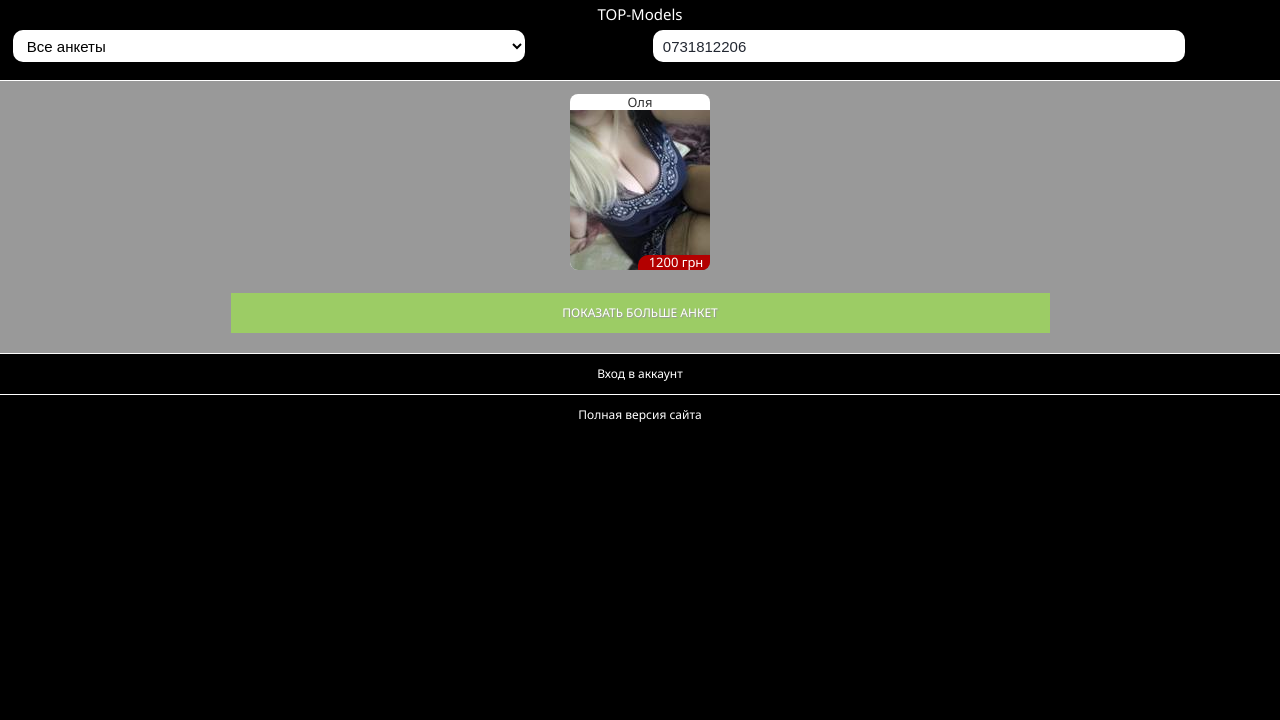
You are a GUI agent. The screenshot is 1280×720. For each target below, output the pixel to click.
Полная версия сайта (639, 414)
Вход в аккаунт (640, 373)
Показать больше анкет (640, 312)
